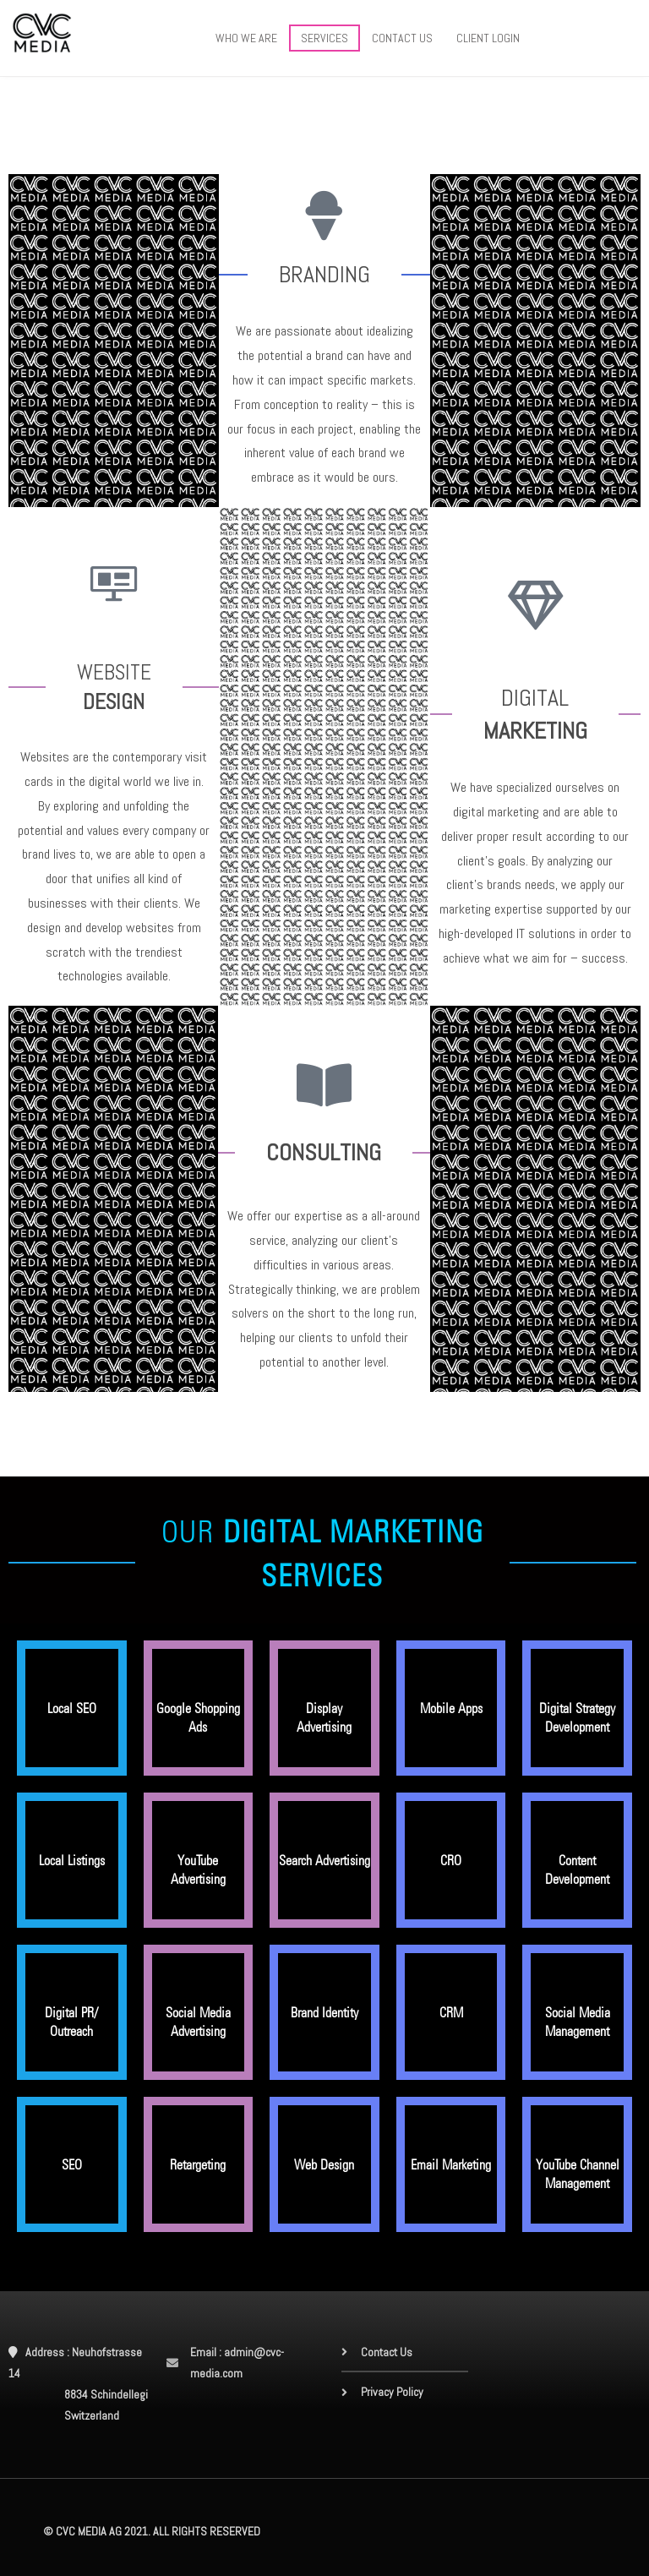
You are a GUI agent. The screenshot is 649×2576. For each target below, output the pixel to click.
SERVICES (324, 38)
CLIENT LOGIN (488, 38)
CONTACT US (402, 38)
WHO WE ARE (246, 38)
